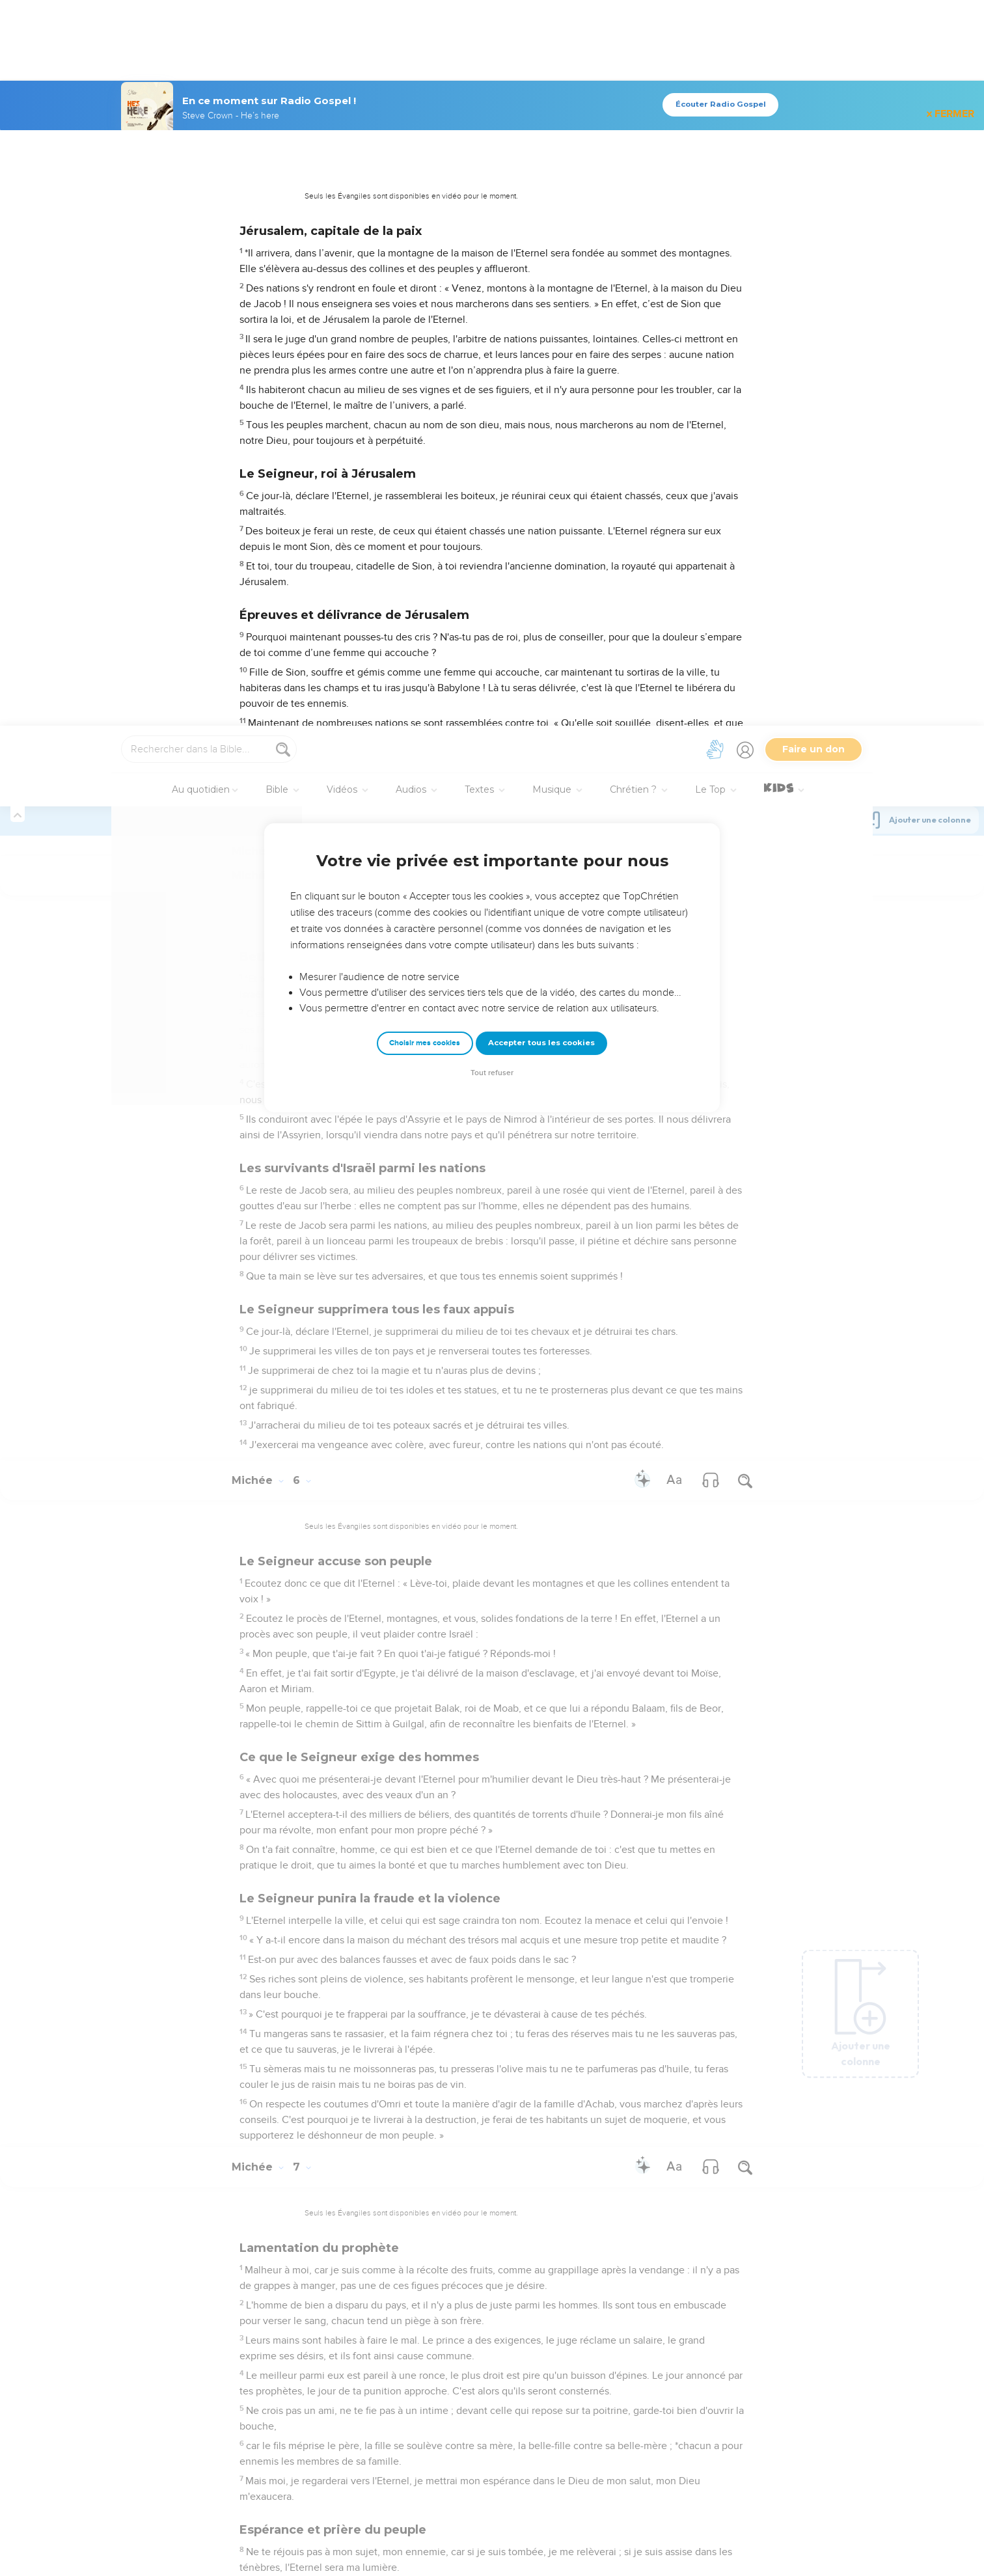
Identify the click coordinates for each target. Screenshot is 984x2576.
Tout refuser (492, 347)
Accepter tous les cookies (541, 317)
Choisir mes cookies (424, 317)
